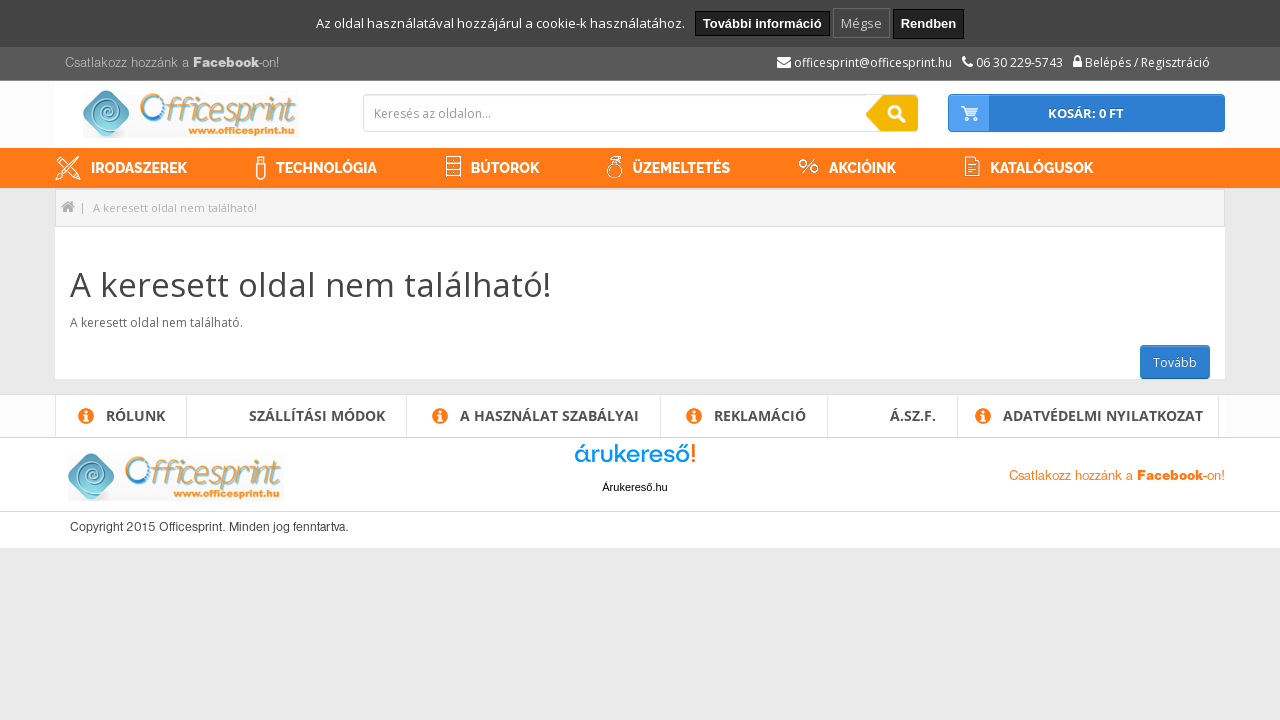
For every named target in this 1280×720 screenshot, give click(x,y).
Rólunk (135, 415)
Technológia (326, 168)
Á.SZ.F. (913, 415)
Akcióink (862, 168)
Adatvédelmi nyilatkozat (1103, 415)
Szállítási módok (317, 415)
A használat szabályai (549, 415)
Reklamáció (760, 415)
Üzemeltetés (681, 168)
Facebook (226, 63)
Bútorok (505, 168)
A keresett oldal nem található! (175, 207)
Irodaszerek (139, 168)
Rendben (929, 23)
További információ (762, 23)
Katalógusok (1041, 168)
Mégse (861, 23)
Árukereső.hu (634, 487)
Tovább (1175, 362)
